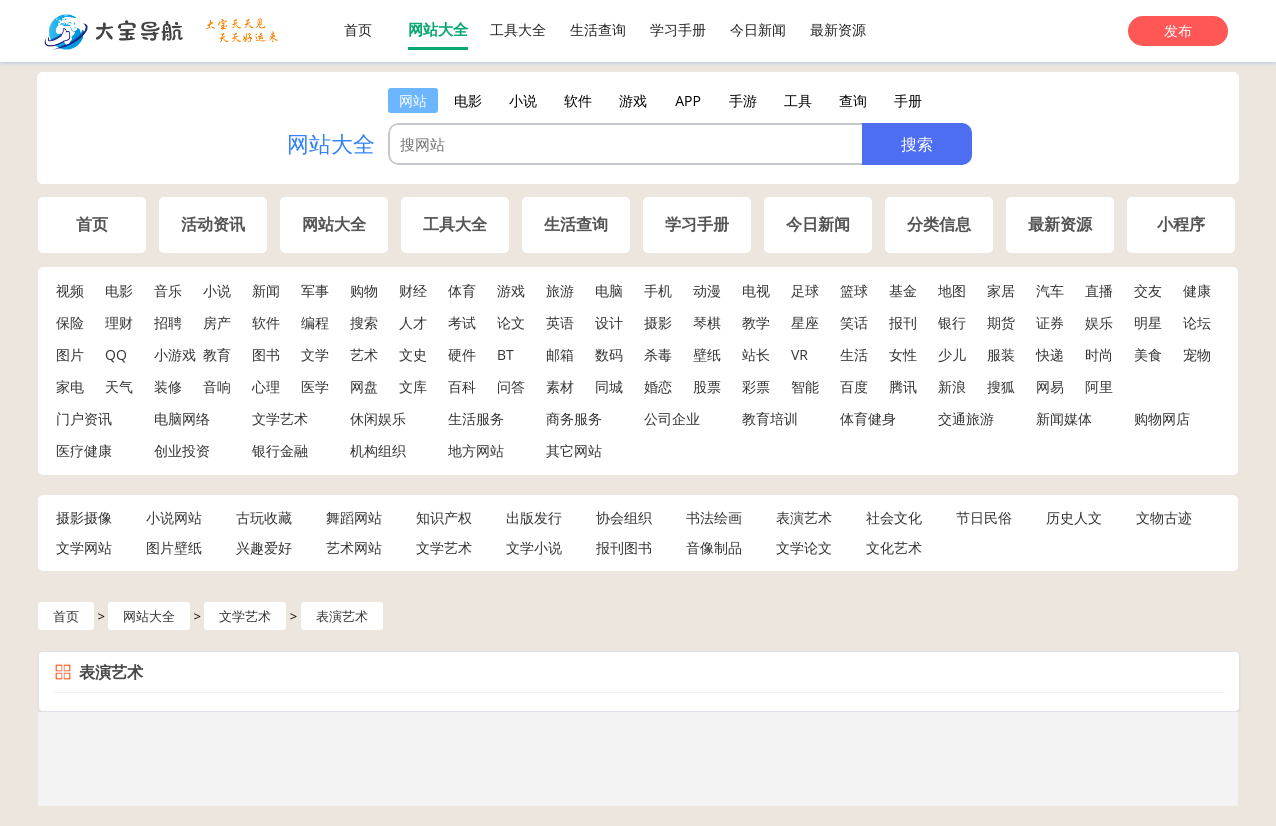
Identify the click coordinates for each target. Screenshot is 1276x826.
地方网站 (476, 450)
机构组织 (378, 450)
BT (505, 354)
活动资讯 (213, 224)
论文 (511, 322)
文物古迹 (1164, 517)
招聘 (168, 322)
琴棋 (707, 322)
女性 (903, 354)
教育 (217, 354)
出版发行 (534, 517)
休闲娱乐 (378, 418)
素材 (560, 386)
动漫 (707, 290)
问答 (511, 386)
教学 (756, 322)
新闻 (266, 290)
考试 (462, 322)
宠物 (1197, 354)
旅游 (560, 290)
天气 (119, 386)
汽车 (1050, 290)
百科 (462, 386)
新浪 (952, 386)
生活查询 (598, 29)
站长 (756, 354)
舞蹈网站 (354, 517)
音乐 (168, 290)
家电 (70, 386)
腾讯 (903, 386)
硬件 (462, 354)
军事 (315, 290)
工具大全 (518, 29)
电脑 (609, 290)
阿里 (1099, 386)
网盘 (364, 386)
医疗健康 (84, 450)
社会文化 (894, 517)
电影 (119, 290)
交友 (1148, 290)
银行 (952, 322)
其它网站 (574, 450)
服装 (1001, 354)
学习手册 (678, 29)
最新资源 (838, 29)
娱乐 (1099, 322)
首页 (358, 29)
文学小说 (534, 547)
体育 (462, 290)
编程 (315, 322)
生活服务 (476, 418)
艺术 (364, 354)
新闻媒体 (1064, 418)
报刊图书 (624, 547)
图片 (70, 354)
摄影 (658, 322)
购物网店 (1162, 418)
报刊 (903, 322)
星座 (805, 322)
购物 (364, 290)
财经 (413, 290)
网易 (1050, 386)
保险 (70, 322)
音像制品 (714, 547)
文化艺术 (894, 547)
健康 (1197, 290)
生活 (854, 354)
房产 (217, 322)
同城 (609, 386)
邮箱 (560, 354)
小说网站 (174, 517)
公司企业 (672, 418)
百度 (854, 386)
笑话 (854, 322)
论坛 (1197, 322)
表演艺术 (804, 517)
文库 (413, 386)
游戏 (511, 290)
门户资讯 (84, 418)
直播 (1099, 290)
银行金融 (280, 450)
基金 (903, 290)
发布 (1178, 30)
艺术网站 (354, 547)
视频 (70, 290)
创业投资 (182, 450)
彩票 (756, 386)
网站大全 (438, 29)
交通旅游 (966, 418)
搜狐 (1001, 386)
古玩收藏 (264, 517)
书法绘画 (714, 517)
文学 (315, 354)
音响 (217, 386)
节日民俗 (984, 517)
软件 (266, 322)
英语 (560, 322)
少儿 (952, 354)
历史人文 (1074, 517)
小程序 (1181, 224)
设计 (609, 322)
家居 (1001, 290)
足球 (805, 290)
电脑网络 (182, 418)
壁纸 (707, 354)
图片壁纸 (174, 547)
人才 (413, 322)
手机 (658, 290)
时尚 (1099, 354)
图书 (266, 354)
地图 (952, 290)
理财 (119, 322)
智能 (805, 386)
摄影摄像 (84, 517)
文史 (413, 354)
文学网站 (84, 547)
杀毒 (658, 354)
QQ (116, 354)
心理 (266, 386)
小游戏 (175, 354)
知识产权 (444, 517)
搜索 (364, 322)
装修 (168, 386)
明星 (1148, 322)
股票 (707, 386)
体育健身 (868, 418)
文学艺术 (280, 418)
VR (799, 354)
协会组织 (624, 517)
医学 (315, 386)
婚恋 (658, 386)
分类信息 (939, 224)
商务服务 (574, 418)
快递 (1050, 354)
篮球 (854, 290)
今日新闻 (758, 29)
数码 (609, 354)
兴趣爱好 (264, 547)
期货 (1001, 322)
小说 (217, 290)
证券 (1050, 322)
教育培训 (770, 418)
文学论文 (804, 547)
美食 (1148, 354)
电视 (756, 290)
